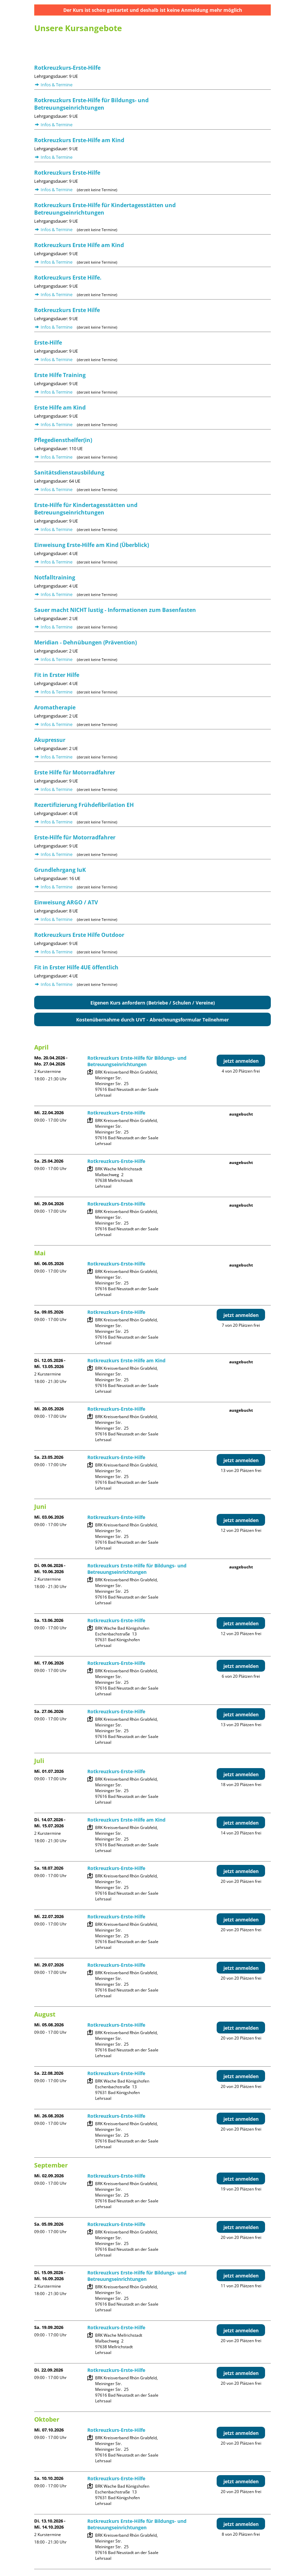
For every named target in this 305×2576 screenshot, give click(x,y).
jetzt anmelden (241, 1061)
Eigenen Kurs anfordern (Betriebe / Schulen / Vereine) (152, 1002)
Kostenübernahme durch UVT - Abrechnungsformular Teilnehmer (152, 1019)
